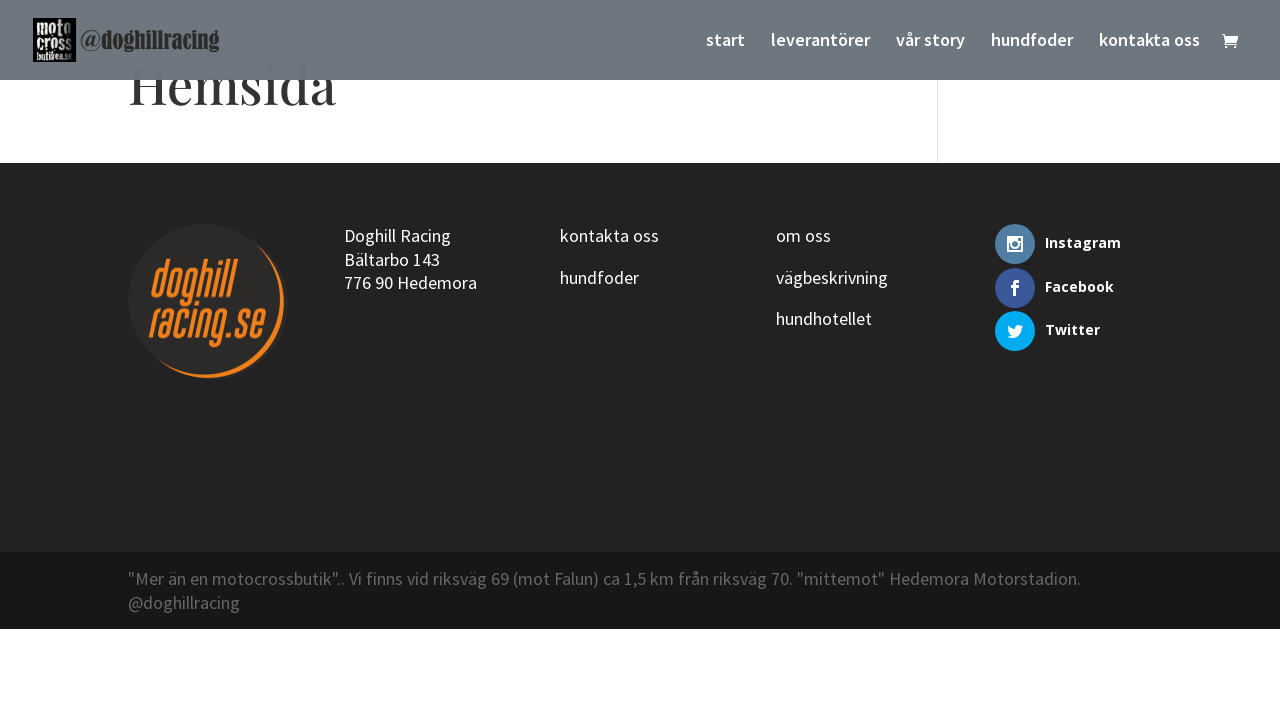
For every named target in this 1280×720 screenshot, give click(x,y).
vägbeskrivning (832, 277)
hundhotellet (824, 318)
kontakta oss (1149, 42)
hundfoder (1032, 42)
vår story (930, 42)
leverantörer (820, 42)
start (725, 42)
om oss (803, 235)
